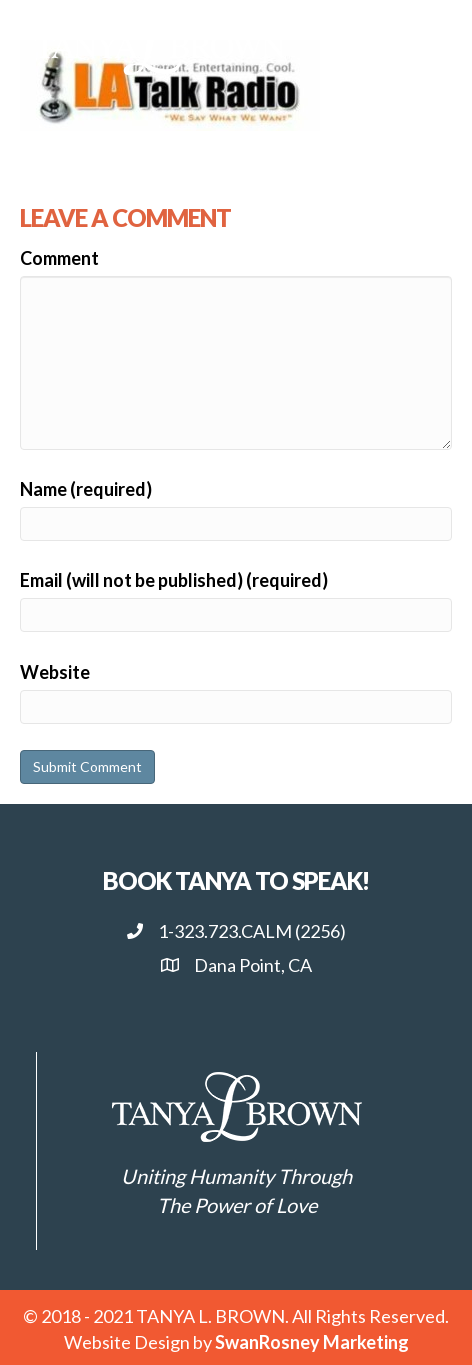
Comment (59, 258)
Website (55, 672)
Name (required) (86, 489)
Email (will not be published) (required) (174, 580)
